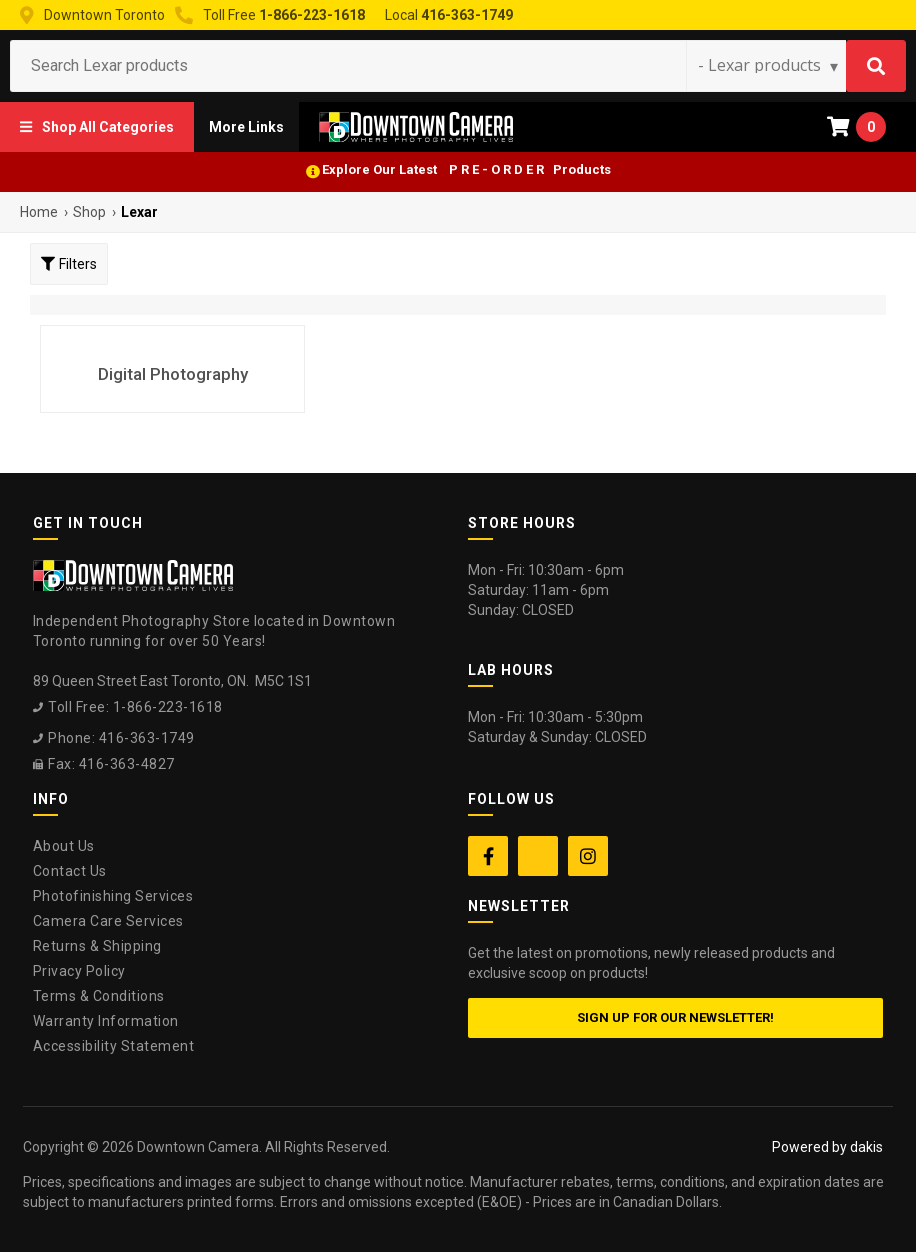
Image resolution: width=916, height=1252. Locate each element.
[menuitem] (97, 127)
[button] (97, 127)
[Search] (876, 66)
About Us (64, 846)
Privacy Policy (79, 971)
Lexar (139, 212)
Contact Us (70, 871)
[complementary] (771, 1142)
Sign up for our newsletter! (675, 1017)
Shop (89, 212)
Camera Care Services (108, 921)
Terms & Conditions (99, 996)
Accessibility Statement (114, 1046)
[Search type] (769, 65)
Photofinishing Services (113, 896)
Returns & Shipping (97, 946)
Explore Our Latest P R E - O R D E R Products (466, 169)
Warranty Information (106, 1021)
